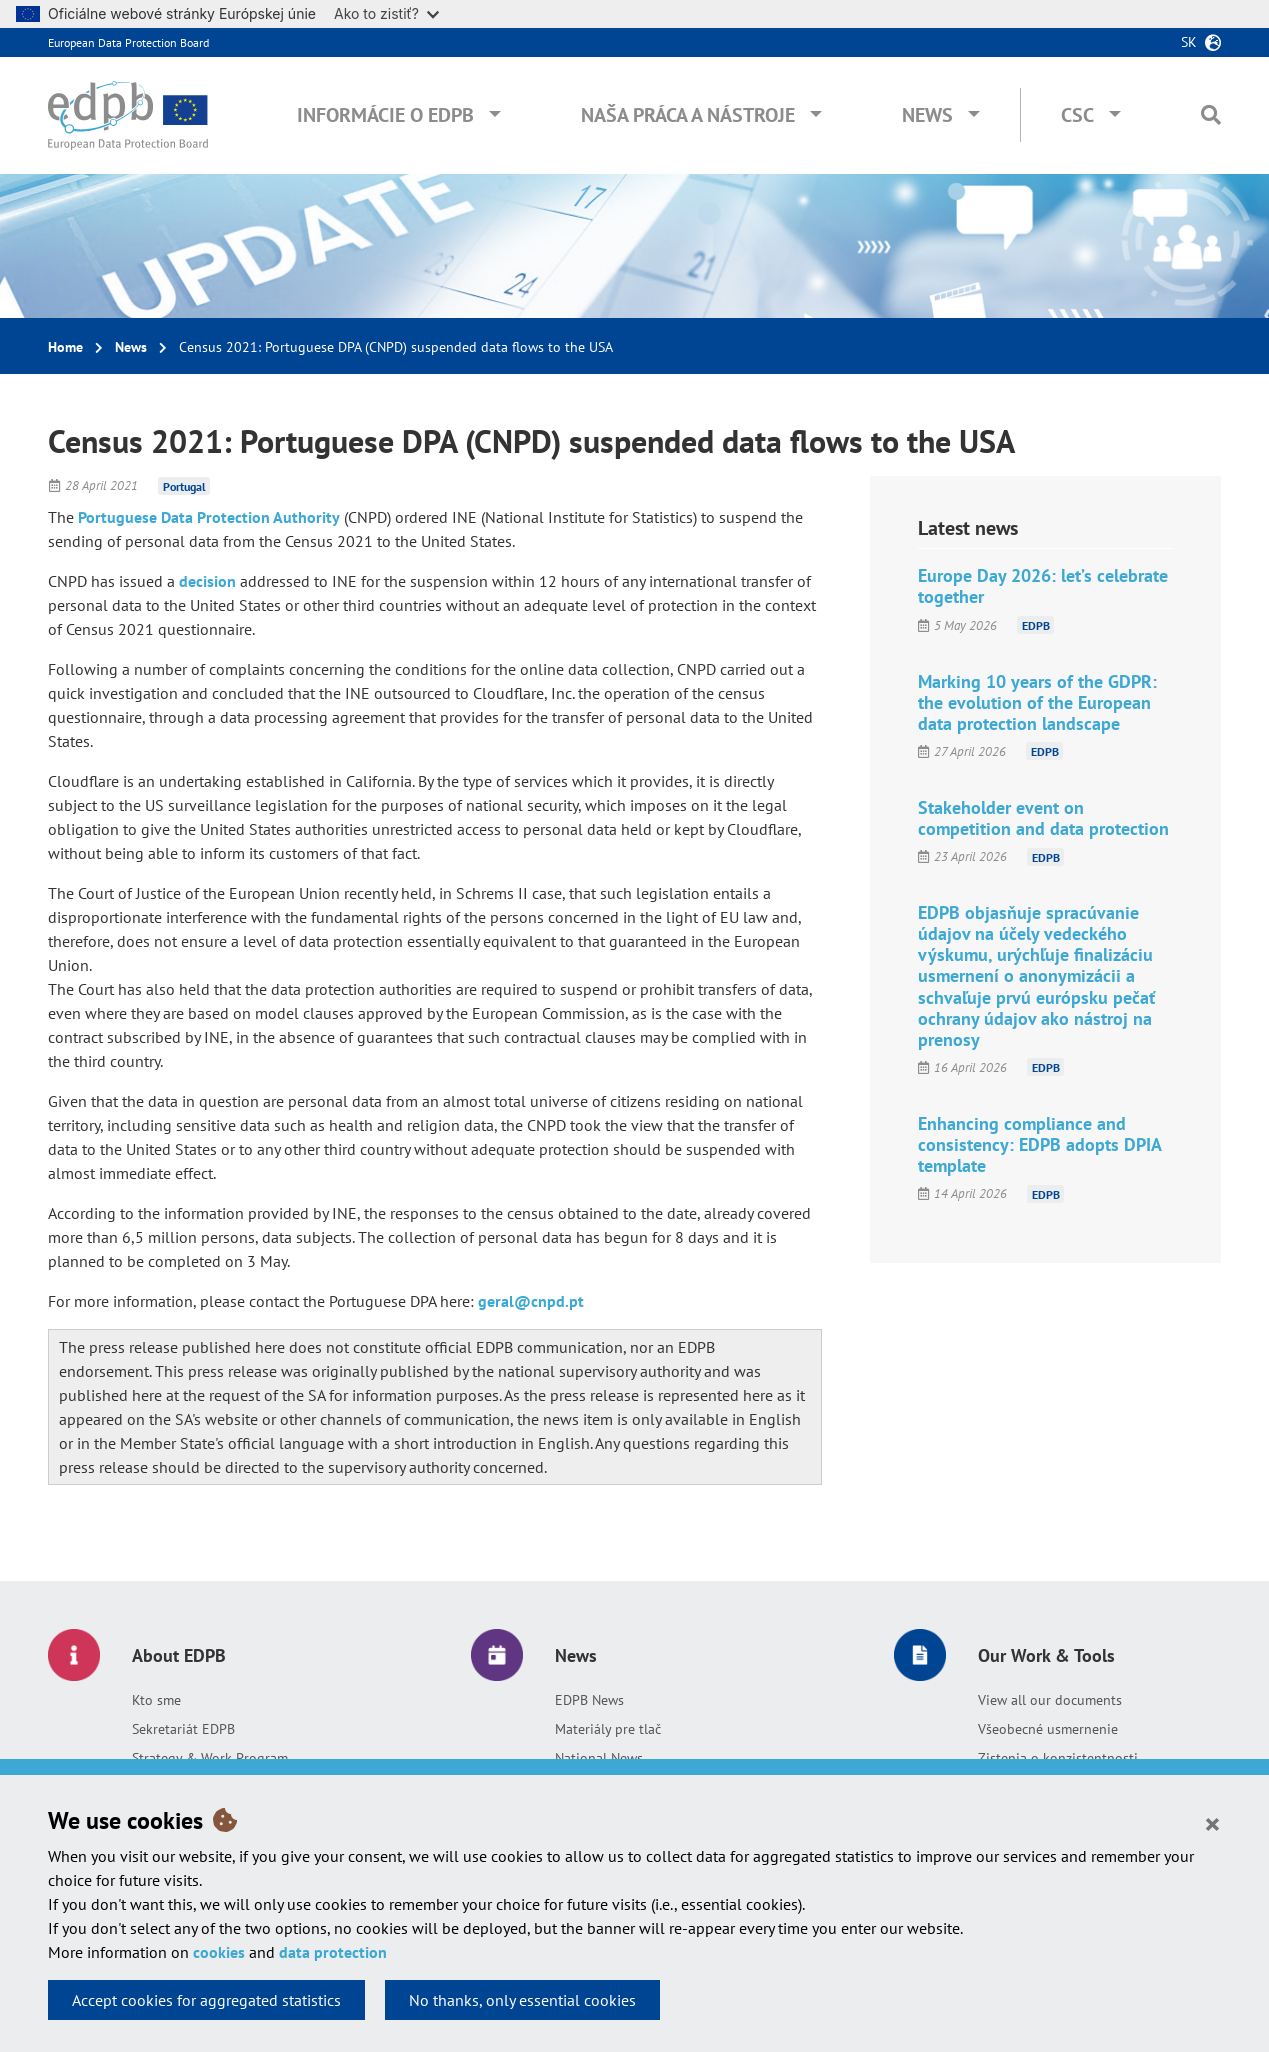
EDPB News (589, 1700)
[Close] (1212, 1823)
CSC (1077, 115)
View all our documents (1050, 1700)
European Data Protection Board (128, 42)
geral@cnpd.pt (531, 1301)
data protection (333, 1952)
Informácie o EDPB (385, 115)
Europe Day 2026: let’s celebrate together (1043, 586)
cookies (219, 1952)
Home (65, 347)
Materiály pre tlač (608, 1729)
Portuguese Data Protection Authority (209, 517)
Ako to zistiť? (386, 13)
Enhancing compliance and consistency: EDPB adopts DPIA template (1039, 1144)
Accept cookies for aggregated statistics (206, 2000)
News (927, 115)
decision (209, 581)
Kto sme (156, 1700)
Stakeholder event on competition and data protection (1043, 818)
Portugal (184, 485)
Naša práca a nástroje (688, 115)
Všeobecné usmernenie (1048, 1729)
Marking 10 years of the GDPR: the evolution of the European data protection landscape (1037, 702)
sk (1189, 42)
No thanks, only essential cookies (522, 2000)
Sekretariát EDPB (183, 1729)
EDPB (1036, 625)
